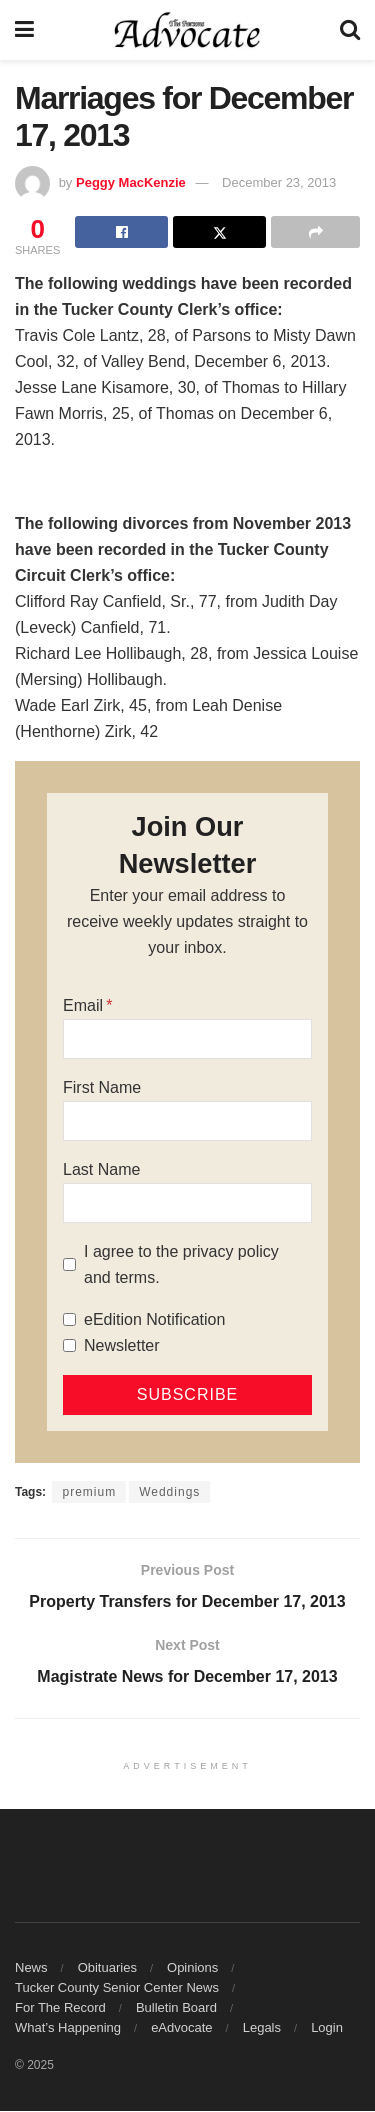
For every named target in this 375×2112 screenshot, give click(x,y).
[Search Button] (350, 30)
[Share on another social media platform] (315, 232)
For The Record (60, 2008)
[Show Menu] (24, 30)
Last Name (101, 1169)
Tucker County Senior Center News (117, 1988)
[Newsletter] (69, 1345)
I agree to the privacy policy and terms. (181, 1264)
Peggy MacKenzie (131, 182)
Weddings (169, 1492)
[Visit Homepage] (187, 30)
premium (89, 1492)
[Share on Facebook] (121, 232)
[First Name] (187, 1121)
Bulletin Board (176, 2008)
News (31, 1968)
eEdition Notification (154, 1319)
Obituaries (107, 1968)
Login (327, 2028)
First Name (102, 1087)
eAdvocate (181, 2028)
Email (83, 1005)
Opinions (192, 1968)
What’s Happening (68, 2028)
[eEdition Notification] (69, 1319)
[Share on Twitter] (219, 232)
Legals (262, 2028)
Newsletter (122, 1345)
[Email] (187, 1039)
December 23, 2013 (279, 182)
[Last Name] (187, 1203)
